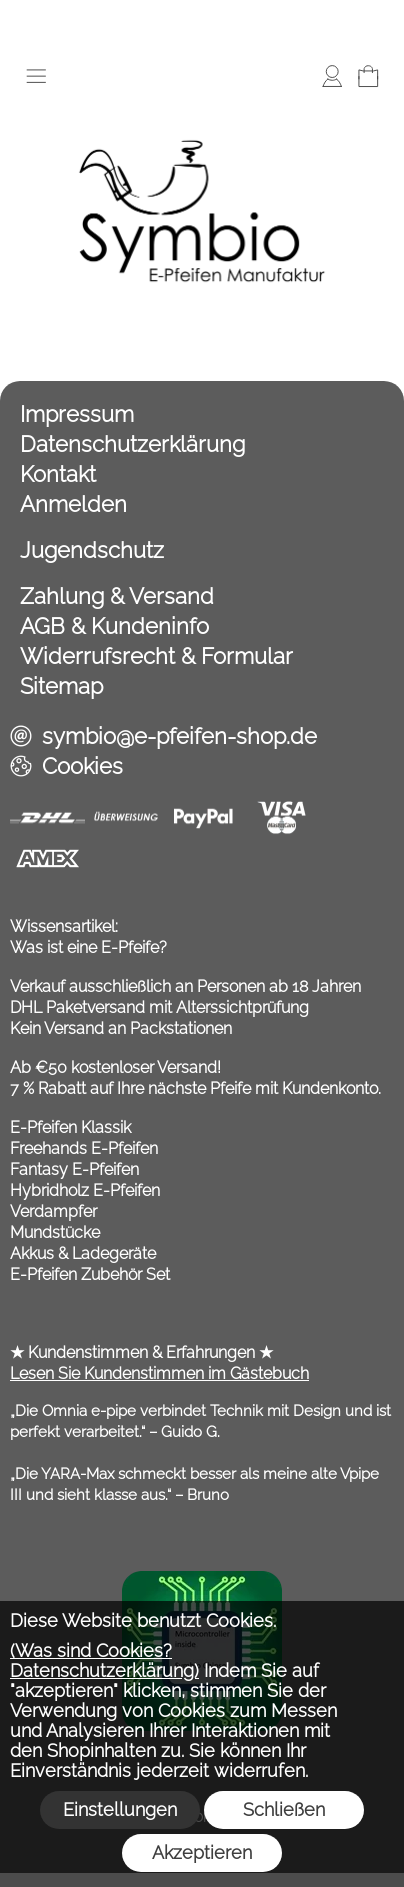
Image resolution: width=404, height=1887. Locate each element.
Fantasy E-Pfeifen (74, 1169)
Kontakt (58, 474)
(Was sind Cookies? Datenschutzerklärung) (104, 1660)
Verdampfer (53, 1211)
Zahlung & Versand (117, 596)
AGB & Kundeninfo (114, 626)
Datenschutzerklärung (132, 444)
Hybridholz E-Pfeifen (85, 1190)
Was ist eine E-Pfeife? (88, 947)
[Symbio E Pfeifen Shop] (202, 109)
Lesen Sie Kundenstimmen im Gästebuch (159, 1373)
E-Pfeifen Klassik (70, 1127)
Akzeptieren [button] (202, 1852)
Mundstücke (55, 1232)
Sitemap (61, 686)
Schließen (284, 1809)
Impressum (77, 414)
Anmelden (73, 504)
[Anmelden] (332, 76)
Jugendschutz (92, 550)
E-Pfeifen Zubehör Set (90, 1274)
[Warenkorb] (368, 76)
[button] (36, 76)
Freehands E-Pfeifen (84, 1148)
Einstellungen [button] (120, 1809)
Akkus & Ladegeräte (83, 1253)
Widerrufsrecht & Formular (156, 656)
